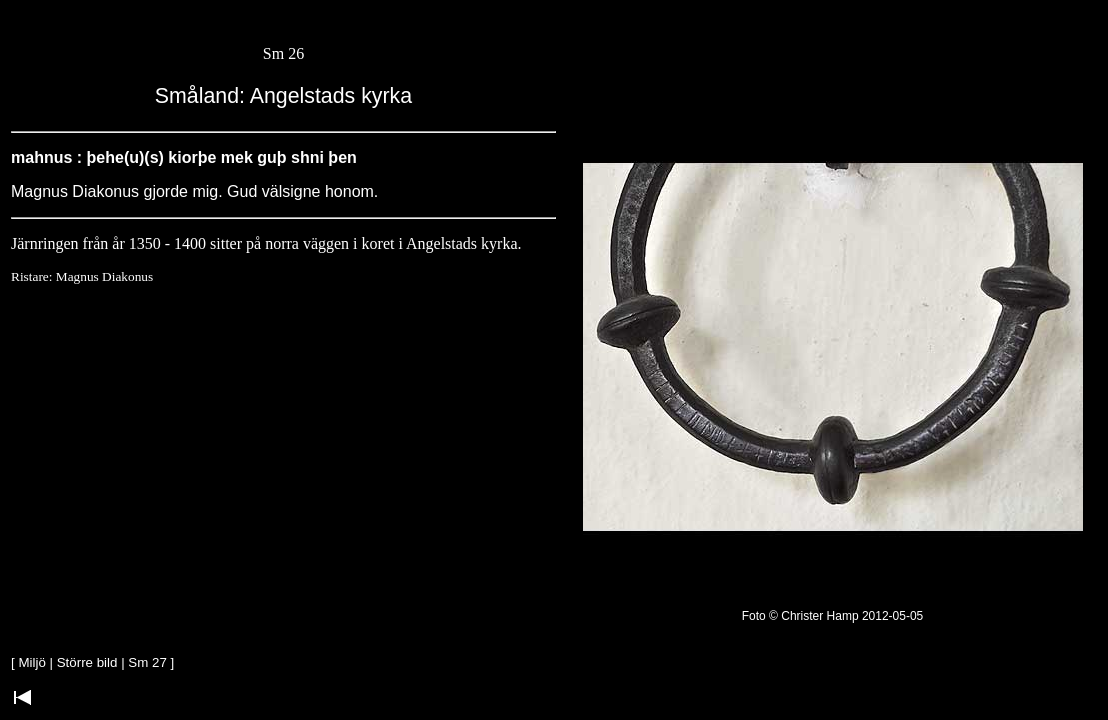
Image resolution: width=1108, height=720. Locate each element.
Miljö (31, 662)
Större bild (87, 662)
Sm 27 (147, 662)
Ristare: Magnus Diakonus (82, 276)
